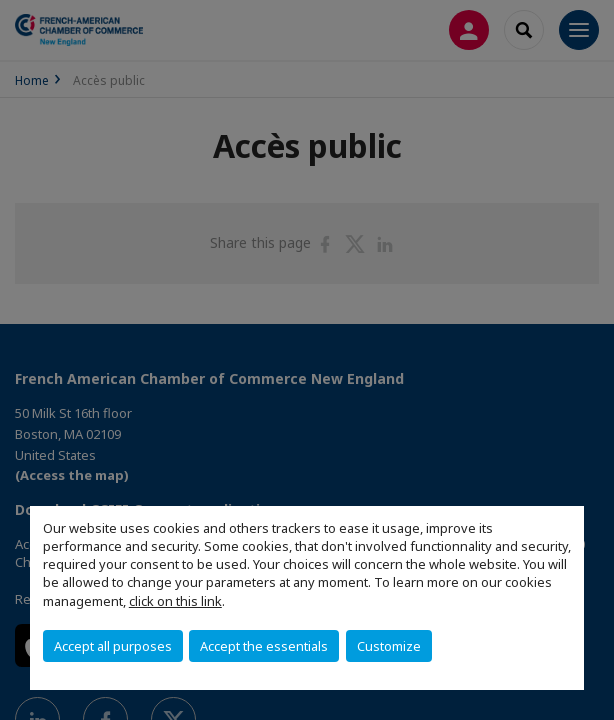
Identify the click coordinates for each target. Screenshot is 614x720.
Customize (389, 646)
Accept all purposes (113, 646)
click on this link (175, 601)
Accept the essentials (264, 646)
